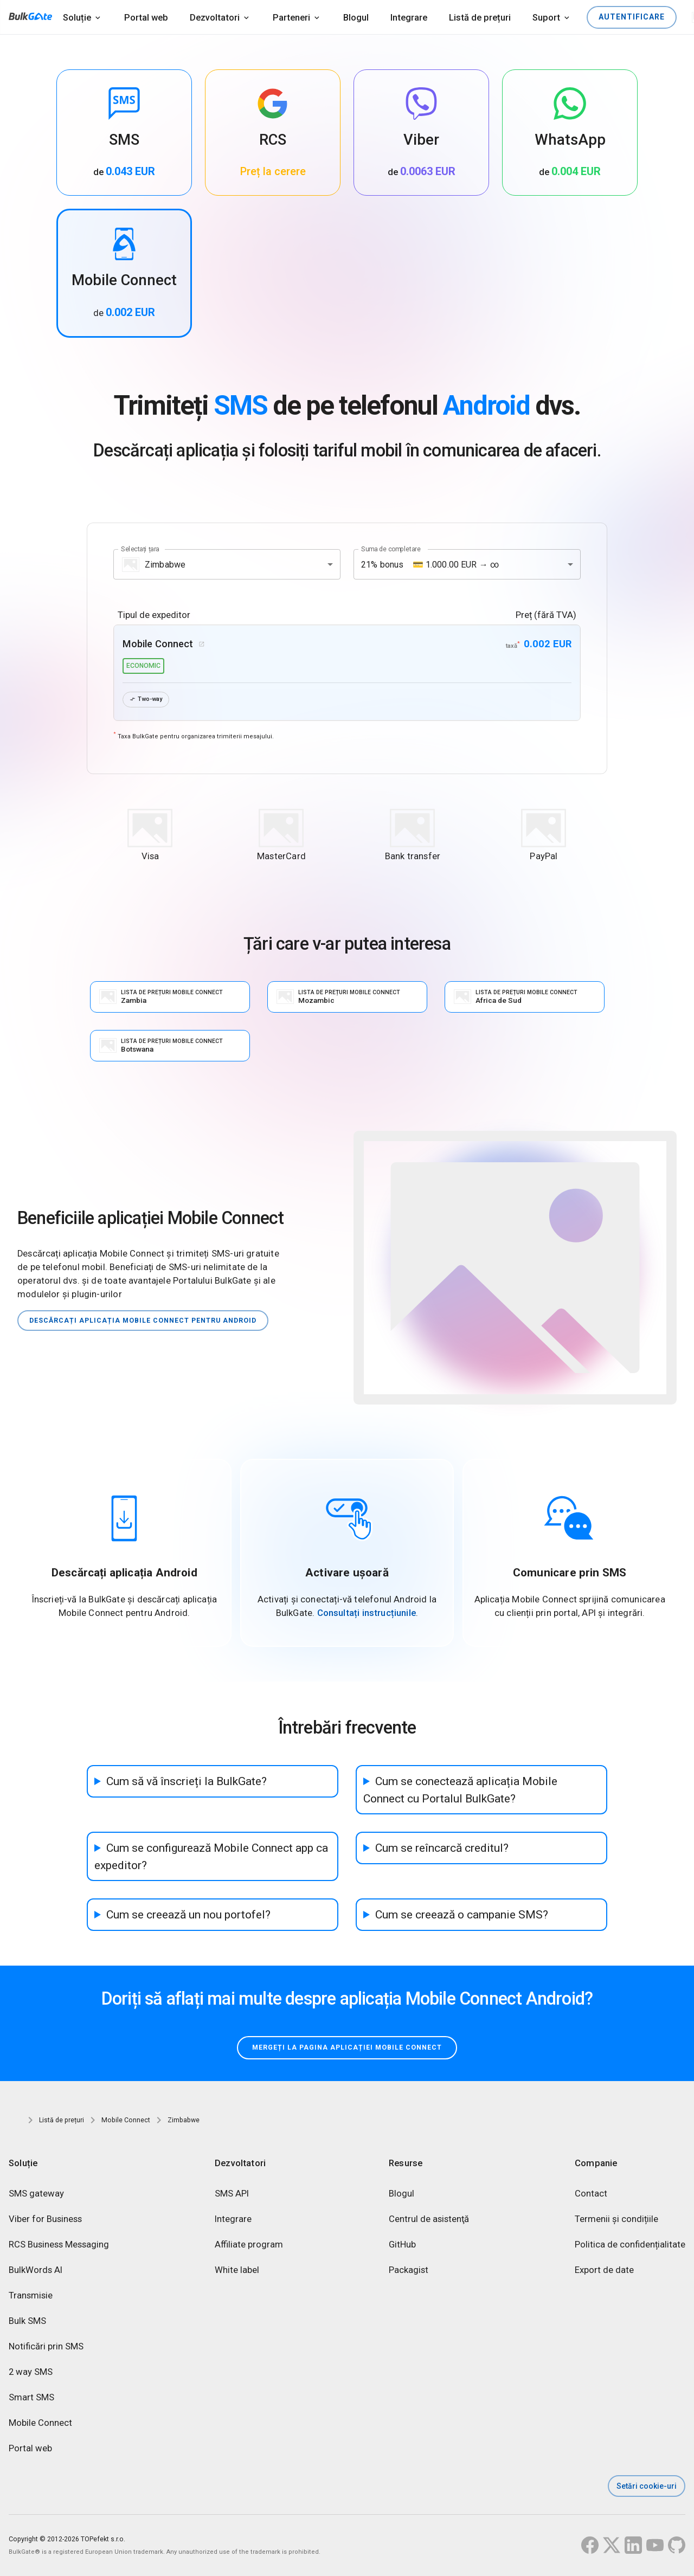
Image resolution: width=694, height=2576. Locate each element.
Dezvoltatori (215, 17)
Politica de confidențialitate (630, 2247)
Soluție (77, 17)
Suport (546, 17)
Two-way (148, 700)
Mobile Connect (40, 2425)
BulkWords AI (35, 2273)
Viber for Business (45, 2222)
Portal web (146, 17)
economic (143, 665)
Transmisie (31, 2298)
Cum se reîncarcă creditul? (442, 1849)
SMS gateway (36, 2196)
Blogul (356, 17)
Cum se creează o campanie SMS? (461, 1915)
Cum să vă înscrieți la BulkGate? (186, 1782)
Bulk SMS (27, 2324)
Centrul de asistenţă (429, 2222)
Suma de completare (391, 549)
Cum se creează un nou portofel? (188, 1915)
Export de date (604, 2273)
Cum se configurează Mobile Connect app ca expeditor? (211, 1857)
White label (237, 2273)
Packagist (408, 2273)
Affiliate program (249, 2247)
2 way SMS (31, 2374)
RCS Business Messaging (59, 2247)
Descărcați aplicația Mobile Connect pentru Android (151, 1321)
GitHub (402, 2247)
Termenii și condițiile (616, 2222)
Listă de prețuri (480, 17)
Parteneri (291, 17)
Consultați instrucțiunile (366, 1613)
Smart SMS (31, 2400)
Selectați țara (140, 549)
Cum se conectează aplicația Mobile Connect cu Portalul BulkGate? (460, 1790)
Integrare (408, 17)
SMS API (232, 2196)
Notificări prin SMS (46, 2349)
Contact (591, 2196)
